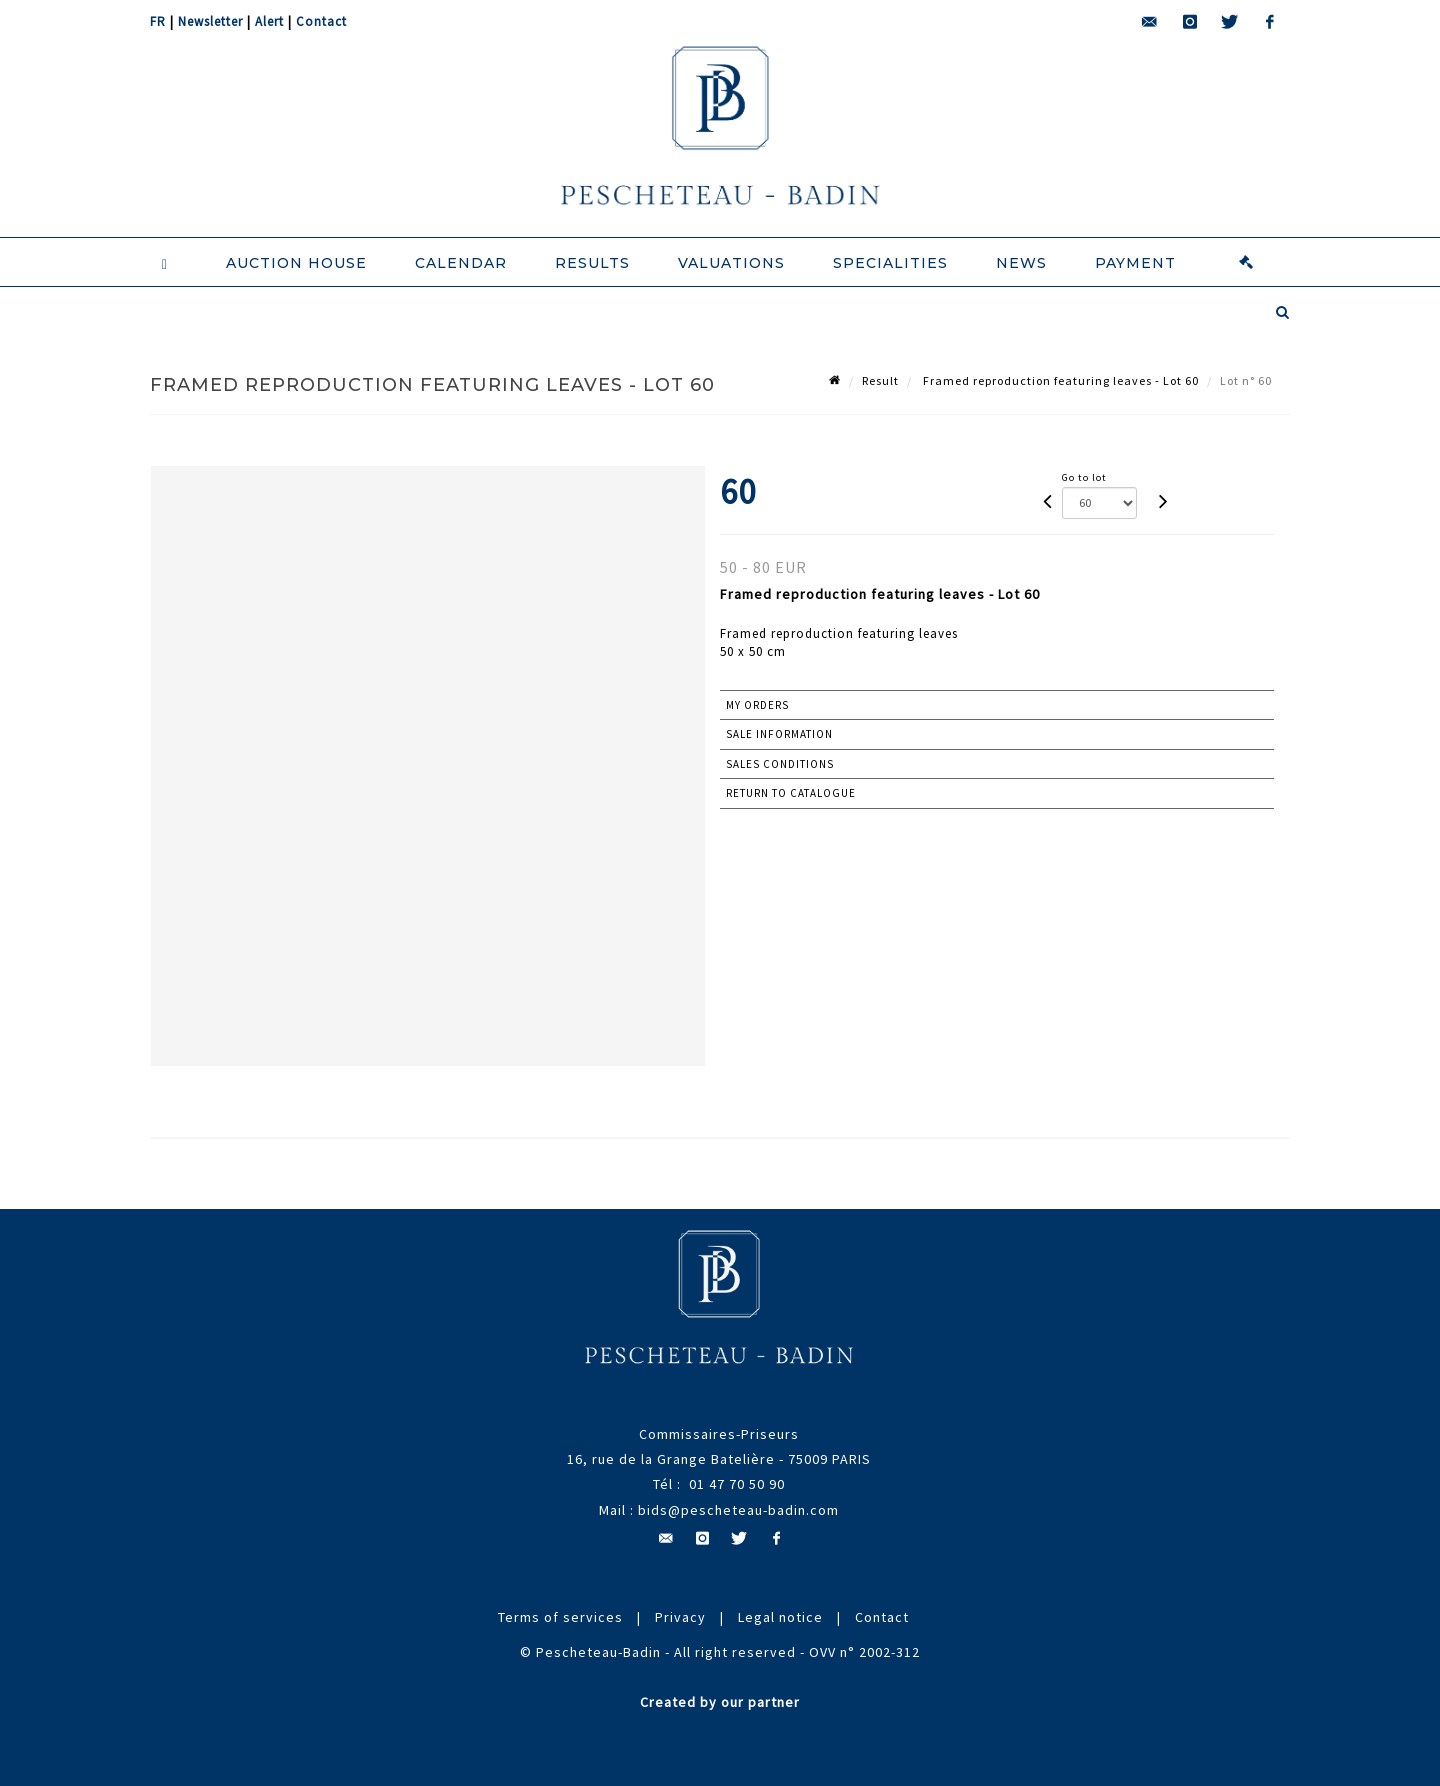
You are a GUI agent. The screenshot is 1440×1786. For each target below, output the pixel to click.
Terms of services (560, 1617)
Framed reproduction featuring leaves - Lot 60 (1059, 380)
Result (880, 380)
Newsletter (210, 21)
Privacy (680, 1617)
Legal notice (780, 1617)
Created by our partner (720, 1702)
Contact (321, 21)
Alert (269, 21)
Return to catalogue (791, 793)
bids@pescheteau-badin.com (738, 1510)
